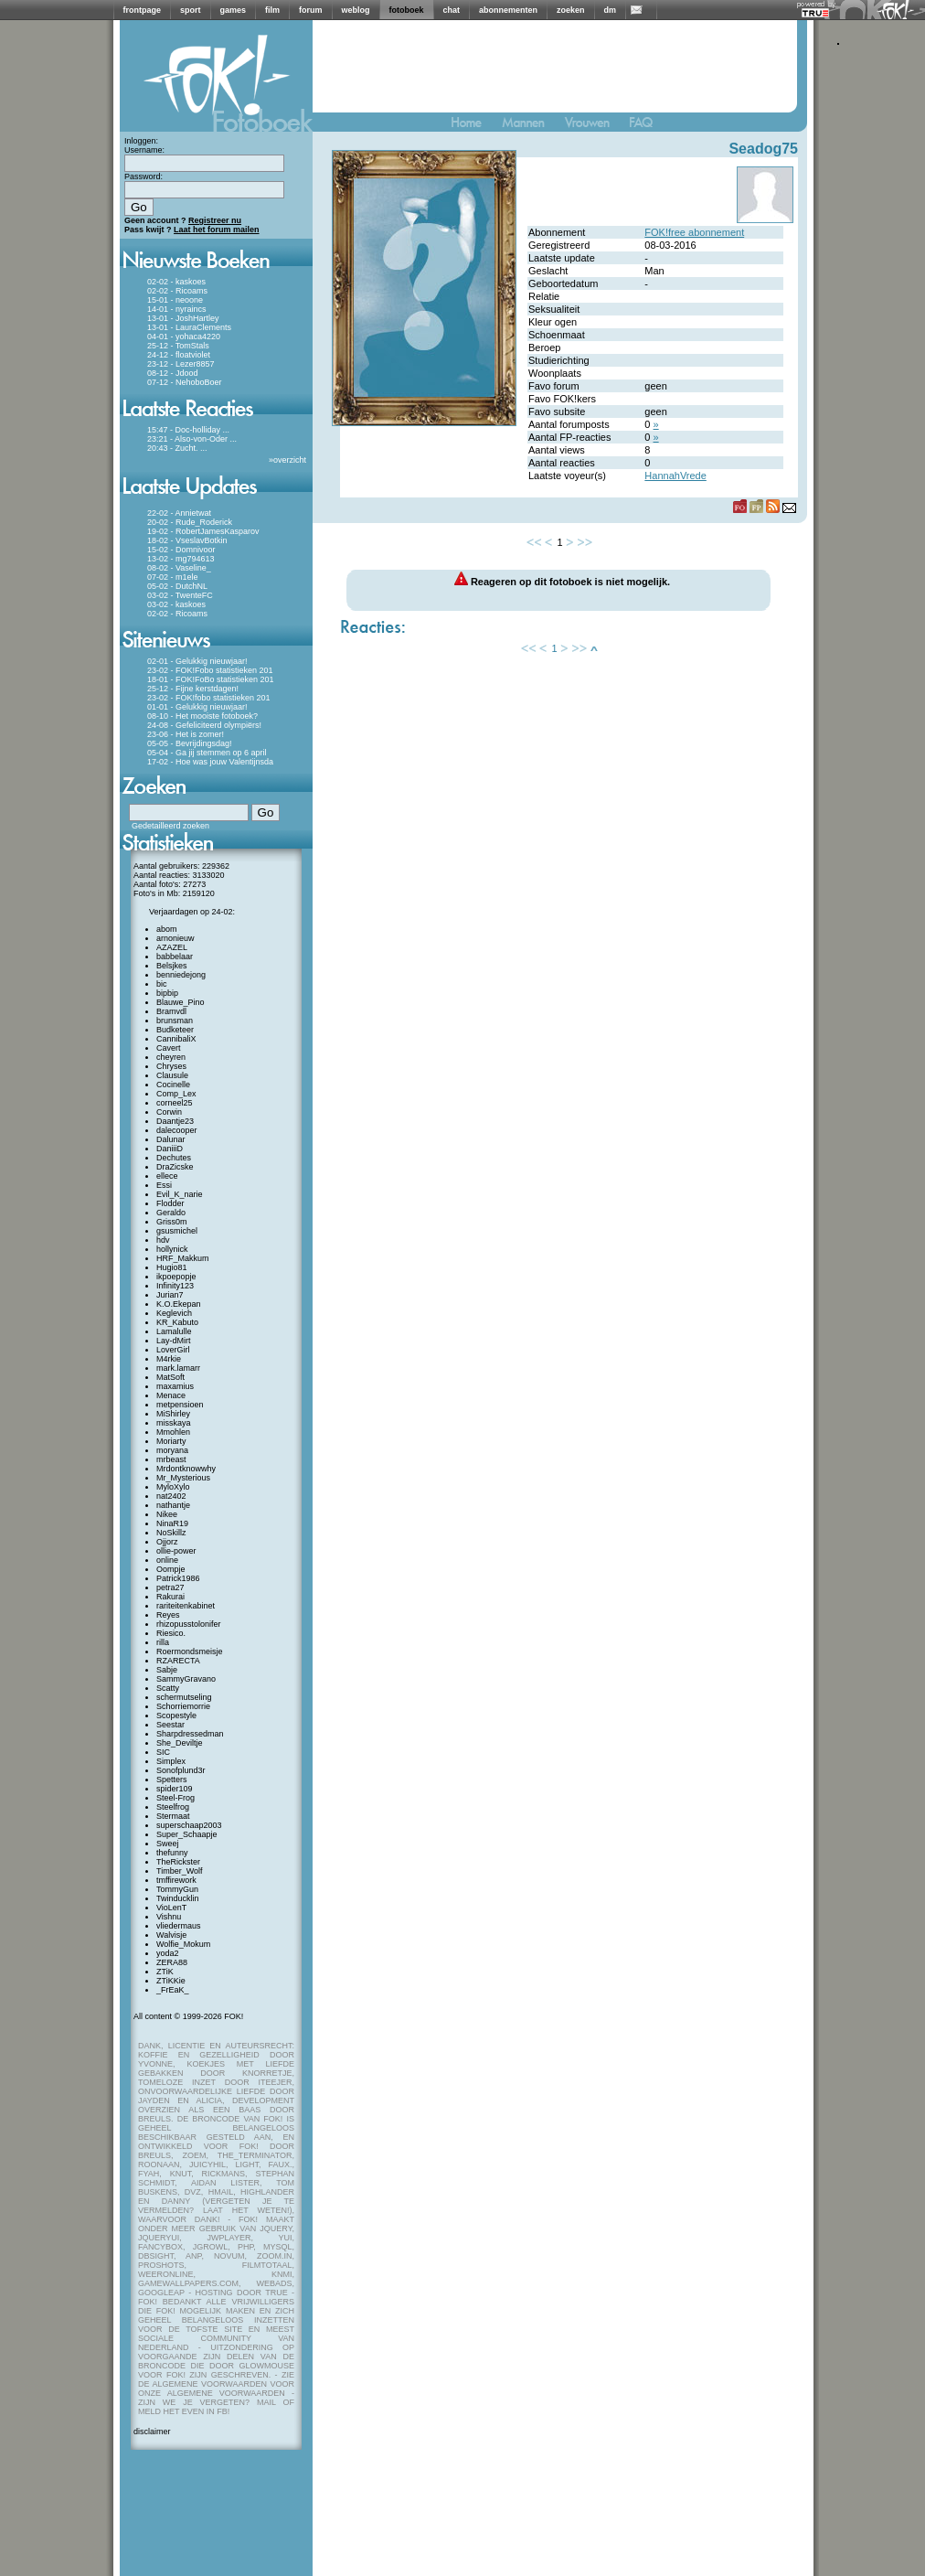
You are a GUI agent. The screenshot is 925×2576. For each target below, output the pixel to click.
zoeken (571, 10)
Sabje (166, 1669)
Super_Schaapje (187, 1834)
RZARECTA (178, 1660)
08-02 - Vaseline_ (179, 567)
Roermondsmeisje (189, 1651)
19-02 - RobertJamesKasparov (203, 531)
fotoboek (406, 10)
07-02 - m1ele (172, 577)
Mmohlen (173, 1432)
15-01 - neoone (175, 300)
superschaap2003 (189, 1825)
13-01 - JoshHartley (183, 318)
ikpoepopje (176, 1276)
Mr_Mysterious (183, 1477)
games (233, 10)
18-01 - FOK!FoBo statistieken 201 (210, 679)
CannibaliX (176, 1038)
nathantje (173, 1505)
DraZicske (175, 1166)
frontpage (142, 10)
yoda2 (167, 1953)
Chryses (171, 1066)
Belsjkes (171, 965)
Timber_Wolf (179, 1871)
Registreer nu (214, 220)
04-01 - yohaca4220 (183, 336)
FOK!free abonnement (694, 232)
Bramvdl (171, 1011)
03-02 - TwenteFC (180, 595)
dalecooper (176, 1130)
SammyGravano (186, 1678)
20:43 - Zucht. (172, 448)
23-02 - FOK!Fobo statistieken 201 (210, 670)
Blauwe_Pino (180, 1002)
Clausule (172, 1075)
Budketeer (175, 1029)
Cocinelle (173, 1084)
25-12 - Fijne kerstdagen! (193, 688)
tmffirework (176, 1880)
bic (161, 984)
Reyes (168, 1614)
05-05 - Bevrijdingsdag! (189, 743)
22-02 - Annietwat (179, 513)
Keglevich (174, 1313)
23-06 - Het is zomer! (185, 734)
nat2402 (171, 1496)
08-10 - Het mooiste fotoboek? (202, 716)
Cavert (168, 1048)
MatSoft (170, 1377)
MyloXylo (173, 1486)
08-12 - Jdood (172, 373)
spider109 (174, 1788)
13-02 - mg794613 (181, 558)
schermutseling (184, 1697)
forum (311, 10)
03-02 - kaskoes (176, 604)
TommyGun (177, 1889)
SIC (163, 1752)
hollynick (172, 1249)
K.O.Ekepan (178, 1304)
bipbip (167, 993)
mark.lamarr (178, 1368)
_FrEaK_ (172, 1989)
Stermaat (173, 1816)
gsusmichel (176, 1230)
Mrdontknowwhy (186, 1468)
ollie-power (176, 1550)
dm (610, 10)
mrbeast (171, 1459)
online (167, 1560)
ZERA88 (171, 1962)
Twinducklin (177, 1898)
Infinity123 (175, 1285)
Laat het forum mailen (217, 229)
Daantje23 (175, 1121)
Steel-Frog (175, 1797)
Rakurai (170, 1596)
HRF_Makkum (182, 1258)
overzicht (289, 460)
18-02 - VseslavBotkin (187, 540)
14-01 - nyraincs (177, 309)
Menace (171, 1395)
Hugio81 (171, 1267)
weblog (356, 10)
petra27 (170, 1587)
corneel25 (174, 1102)
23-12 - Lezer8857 (181, 364)
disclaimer (152, 2431)
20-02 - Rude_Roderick (189, 522)
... (226, 429)
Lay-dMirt (173, 1340)
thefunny (172, 1852)
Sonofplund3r (181, 1770)
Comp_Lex (176, 1093)
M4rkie (168, 1358)
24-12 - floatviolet (178, 354)
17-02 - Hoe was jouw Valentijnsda (210, 761)
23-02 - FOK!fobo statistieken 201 (209, 697)
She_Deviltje (179, 1743)
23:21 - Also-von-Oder (187, 439)
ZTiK (165, 1971)
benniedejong (181, 974)
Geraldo (171, 1212)
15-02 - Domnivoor (181, 549)
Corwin (169, 1112)
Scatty (167, 1688)
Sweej (167, 1843)
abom (166, 929)
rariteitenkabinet (185, 1605)
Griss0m (171, 1221)
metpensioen (180, 1404)
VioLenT (171, 1907)
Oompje (171, 1569)
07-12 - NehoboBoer (184, 382)
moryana (172, 1450)
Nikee (166, 1514)
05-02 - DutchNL (177, 586)
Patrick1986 (178, 1578)
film (272, 10)
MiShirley (173, 1413)
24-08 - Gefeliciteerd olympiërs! (204, 725)
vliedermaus (178, 1925)
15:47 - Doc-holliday (183, 429)
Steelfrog (172, 1807)
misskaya (173, 1422)
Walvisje (171, 1935)
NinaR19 (172, 1523)
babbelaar (174, 956)
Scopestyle (176, 1715)
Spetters (171, 1779)
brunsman (174, 1020)
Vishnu (168, 1916)
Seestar (170, 1724)
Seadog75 (763, 148)
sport (190, 10)
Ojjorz (167, 1541)
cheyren (171, 1057)
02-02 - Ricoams (177, 290)
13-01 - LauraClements (189, 327)
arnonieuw (175, 938)
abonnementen (508, 10)
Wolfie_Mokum (183, 1944)
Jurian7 (170, 1294)
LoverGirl (173, 1349)
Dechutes (173, 1157)
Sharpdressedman (190, 1733)
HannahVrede (675, 475)
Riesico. (171, 1633)
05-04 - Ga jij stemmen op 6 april (207, 752)
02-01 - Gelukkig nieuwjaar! (197, 661)
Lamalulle (174, 1331)
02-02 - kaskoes (176, 281)
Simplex (171, 1761)
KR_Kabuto (177, 1322)
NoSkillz (171, 1532)
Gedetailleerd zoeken (170, 825)
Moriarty (171, 1441)
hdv (163, 1240)
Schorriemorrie (183, 1706)
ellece (167, 1176)
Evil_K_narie (179, 1194)
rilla (162, 1642)
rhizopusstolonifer (188, 1624)
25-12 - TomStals (178, 345)
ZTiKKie (171, 1980)
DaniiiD (169, 1148)
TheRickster (178, 1861)
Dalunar (171, 1139)
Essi (164, 1185)
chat (452, 10)
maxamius (175, 1386)
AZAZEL (171, 947)
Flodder (170, 1203)
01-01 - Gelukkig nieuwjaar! (197, 706)
